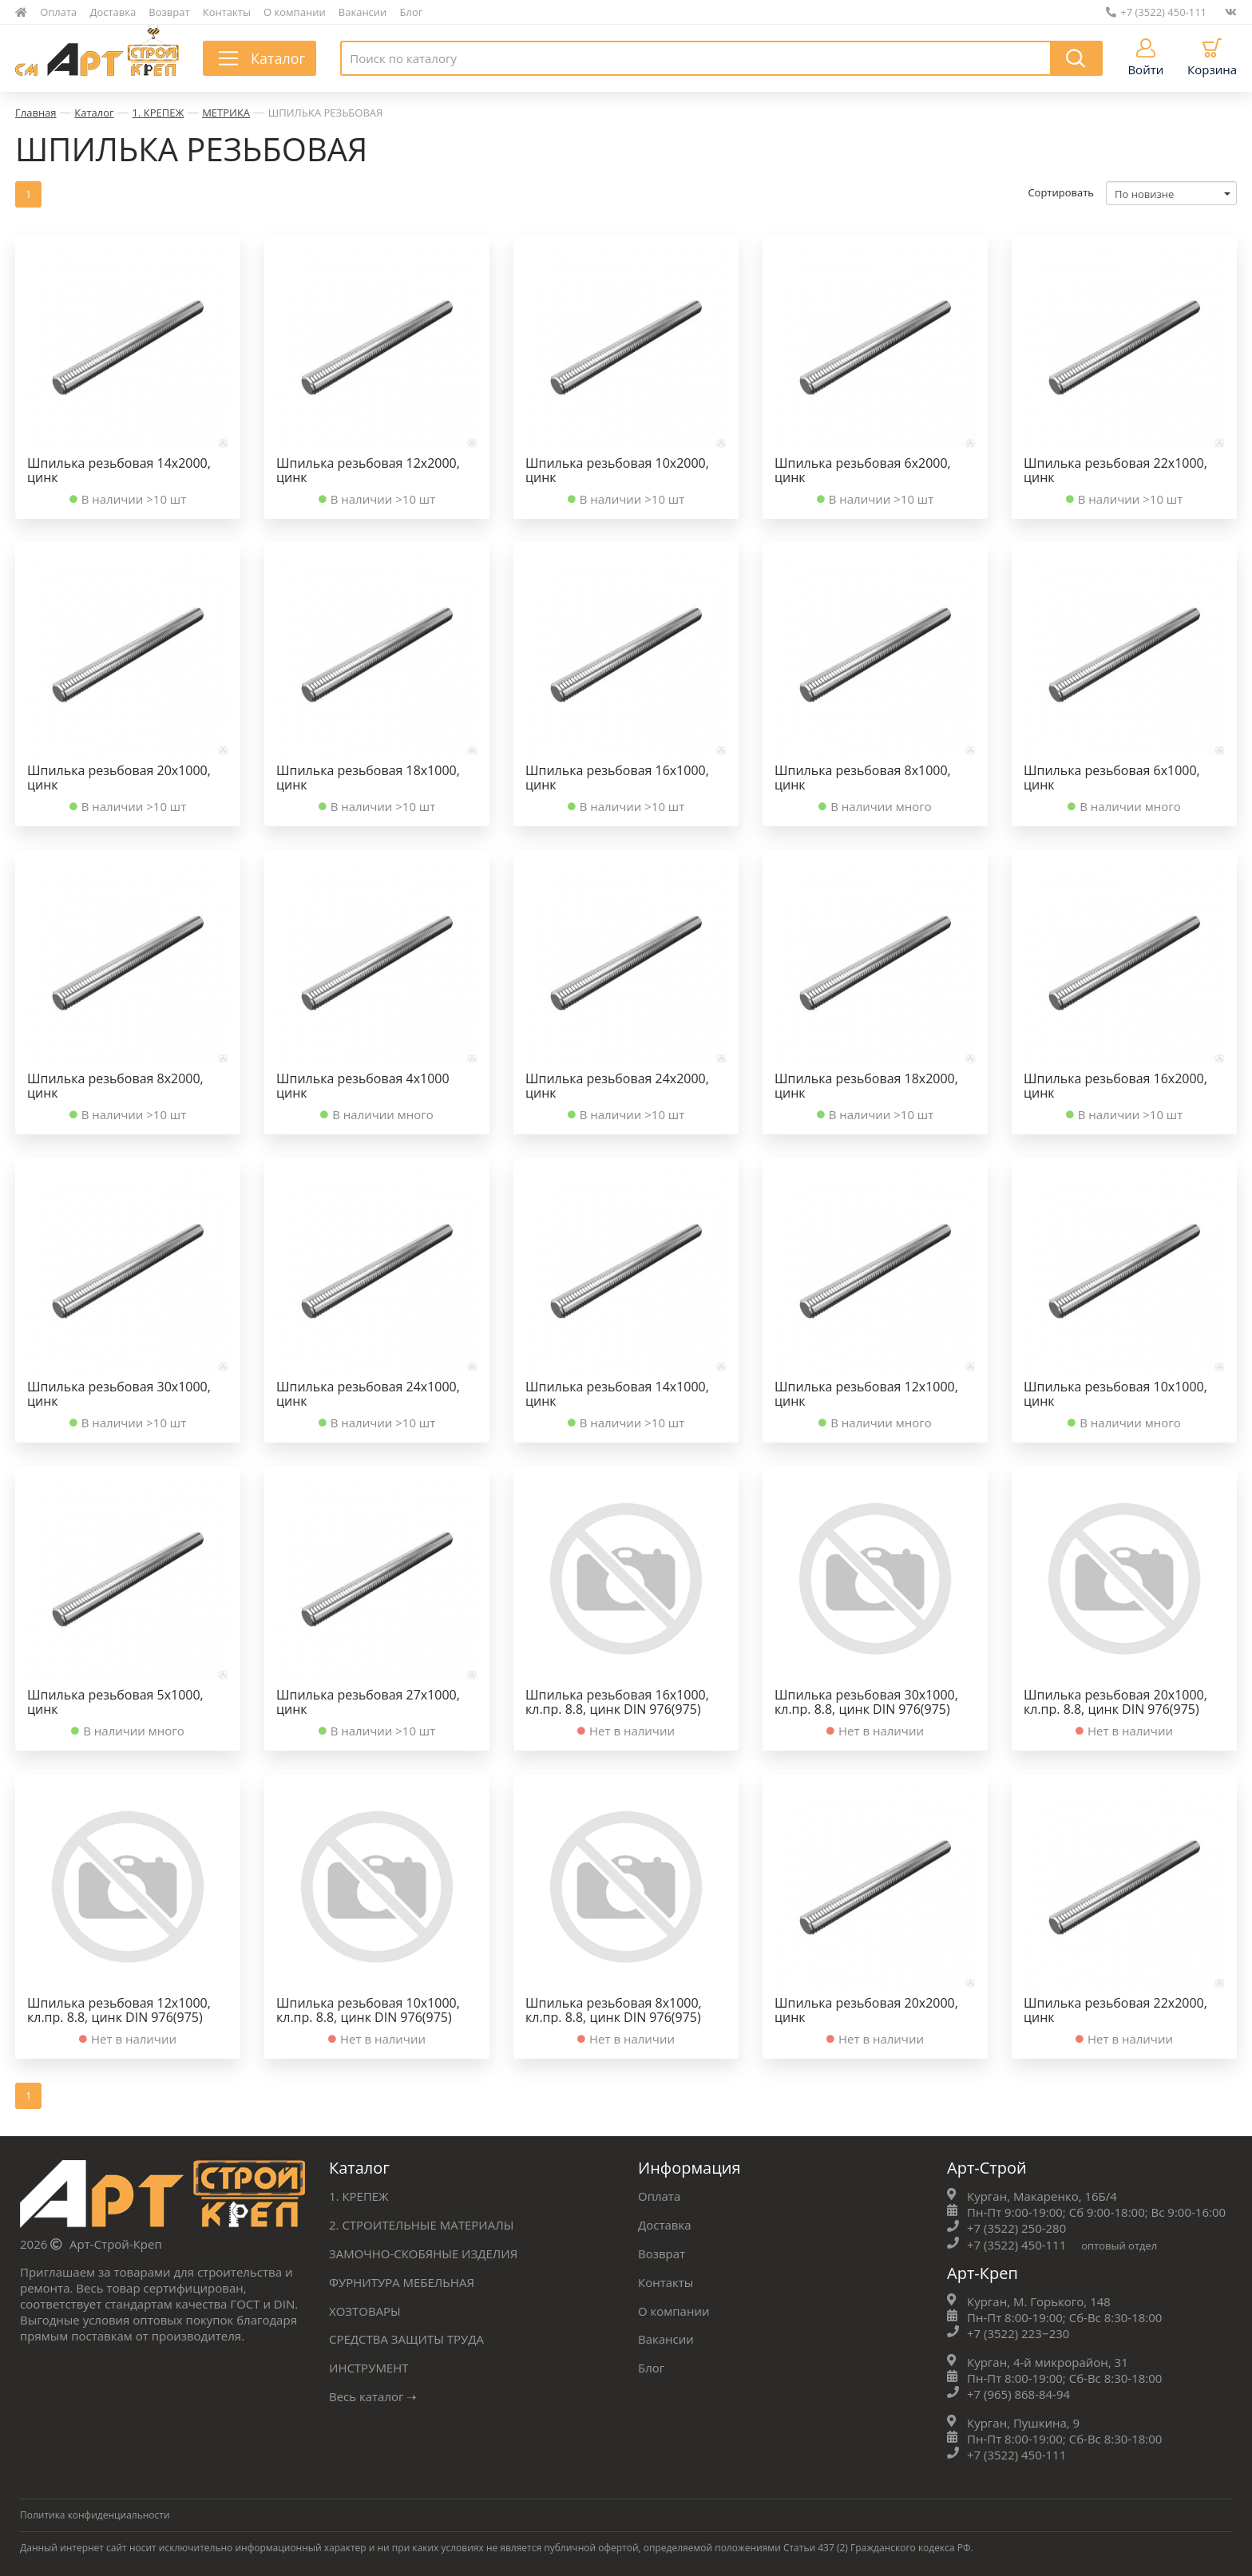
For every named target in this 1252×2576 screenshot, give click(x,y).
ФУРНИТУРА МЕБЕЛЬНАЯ (401, 2279)
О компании (294, 12)
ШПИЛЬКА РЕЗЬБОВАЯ (325, 112)
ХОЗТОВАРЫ (365, 2307)
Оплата (58, 12)
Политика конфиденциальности (95, 2511)
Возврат (169, 12)
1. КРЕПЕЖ (158, 112)
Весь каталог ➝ (373, 2391)
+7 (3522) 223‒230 (1018, 2331)
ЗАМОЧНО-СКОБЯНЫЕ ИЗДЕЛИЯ (423, 2251)
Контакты (227, 12)
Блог (411, 12)
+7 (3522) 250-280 (1016, 2227)
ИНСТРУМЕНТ (369, 2363)
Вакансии (363, 12)
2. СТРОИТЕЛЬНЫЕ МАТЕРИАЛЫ (421, 2223)
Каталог (93, 112)
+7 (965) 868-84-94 (1018, 2391)
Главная (36, 112)
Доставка (113, 12)
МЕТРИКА (226, 112)
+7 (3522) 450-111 (1156, 12)
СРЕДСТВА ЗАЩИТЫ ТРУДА (406, 2335)
